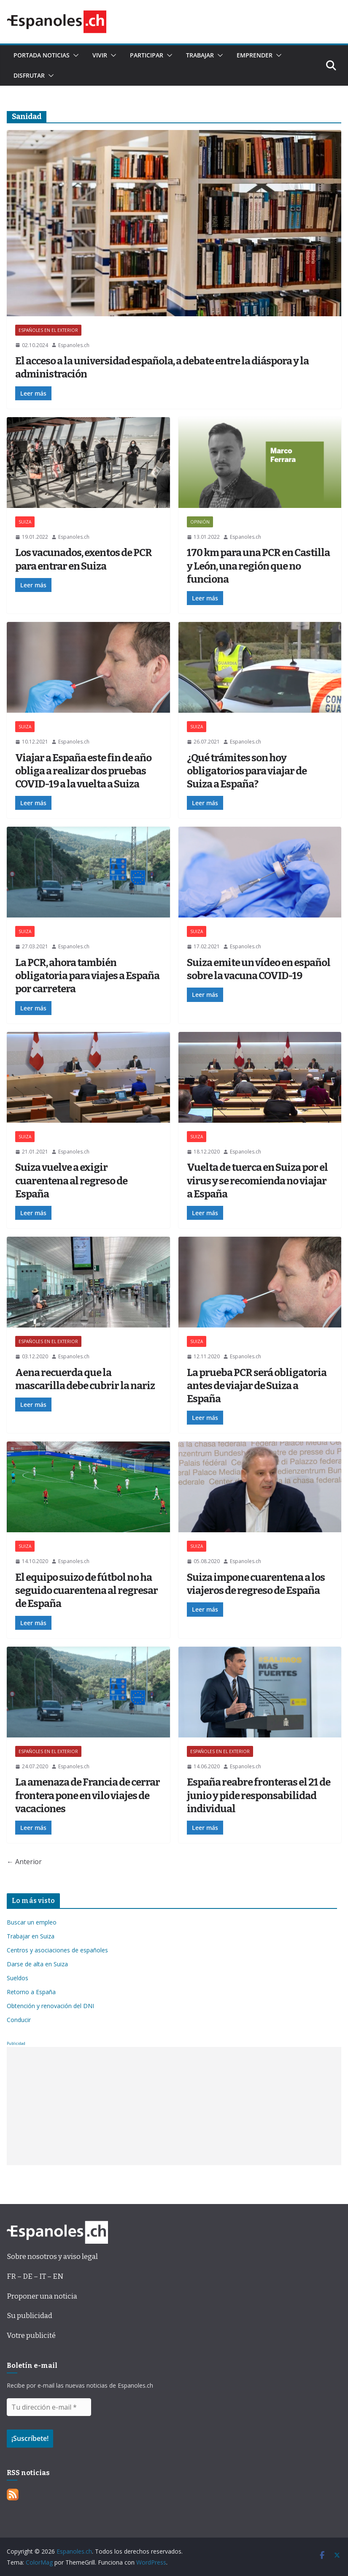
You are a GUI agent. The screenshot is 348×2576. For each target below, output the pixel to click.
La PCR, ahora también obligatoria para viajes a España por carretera (87, 976)
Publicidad (16, 2043)
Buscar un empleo (32, 1922)
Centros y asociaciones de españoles (57, 1950)
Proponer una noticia (42, 2296)
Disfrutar (29, 75)
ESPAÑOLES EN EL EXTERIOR (48, 330)
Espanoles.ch (73, 345)
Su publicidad (29, 2315)
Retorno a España (31, 1992)
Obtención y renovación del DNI (50, 2006)
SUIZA (25, 522)
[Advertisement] (174, 2106)
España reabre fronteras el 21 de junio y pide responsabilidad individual (258, 1795)
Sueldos (17, 1978)
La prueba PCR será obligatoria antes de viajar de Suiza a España (256, 1386)
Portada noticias (41, 55)
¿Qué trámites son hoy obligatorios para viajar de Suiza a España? (247, 771)
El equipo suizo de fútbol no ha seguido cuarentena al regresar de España (86, 1591)
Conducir (19, 2020)
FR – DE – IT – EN (35, 2276)
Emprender (254, 55)
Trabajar (200, 55)
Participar (146, 55)
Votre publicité (31, 2335)
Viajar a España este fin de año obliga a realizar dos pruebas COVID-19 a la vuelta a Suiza (83, 771)
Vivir (99, 55)
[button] (74, 55)
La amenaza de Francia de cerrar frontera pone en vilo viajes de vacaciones (87, 1795)
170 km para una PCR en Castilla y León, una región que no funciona (258, 566)
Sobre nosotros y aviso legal (52, 2256)
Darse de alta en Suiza (37, 1964)
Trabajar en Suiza (30, 1936)
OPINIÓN (200, 522)
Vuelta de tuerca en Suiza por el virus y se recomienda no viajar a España (257, 1181)
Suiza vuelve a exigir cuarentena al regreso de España (71, 1181)
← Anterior (24, 1861)
